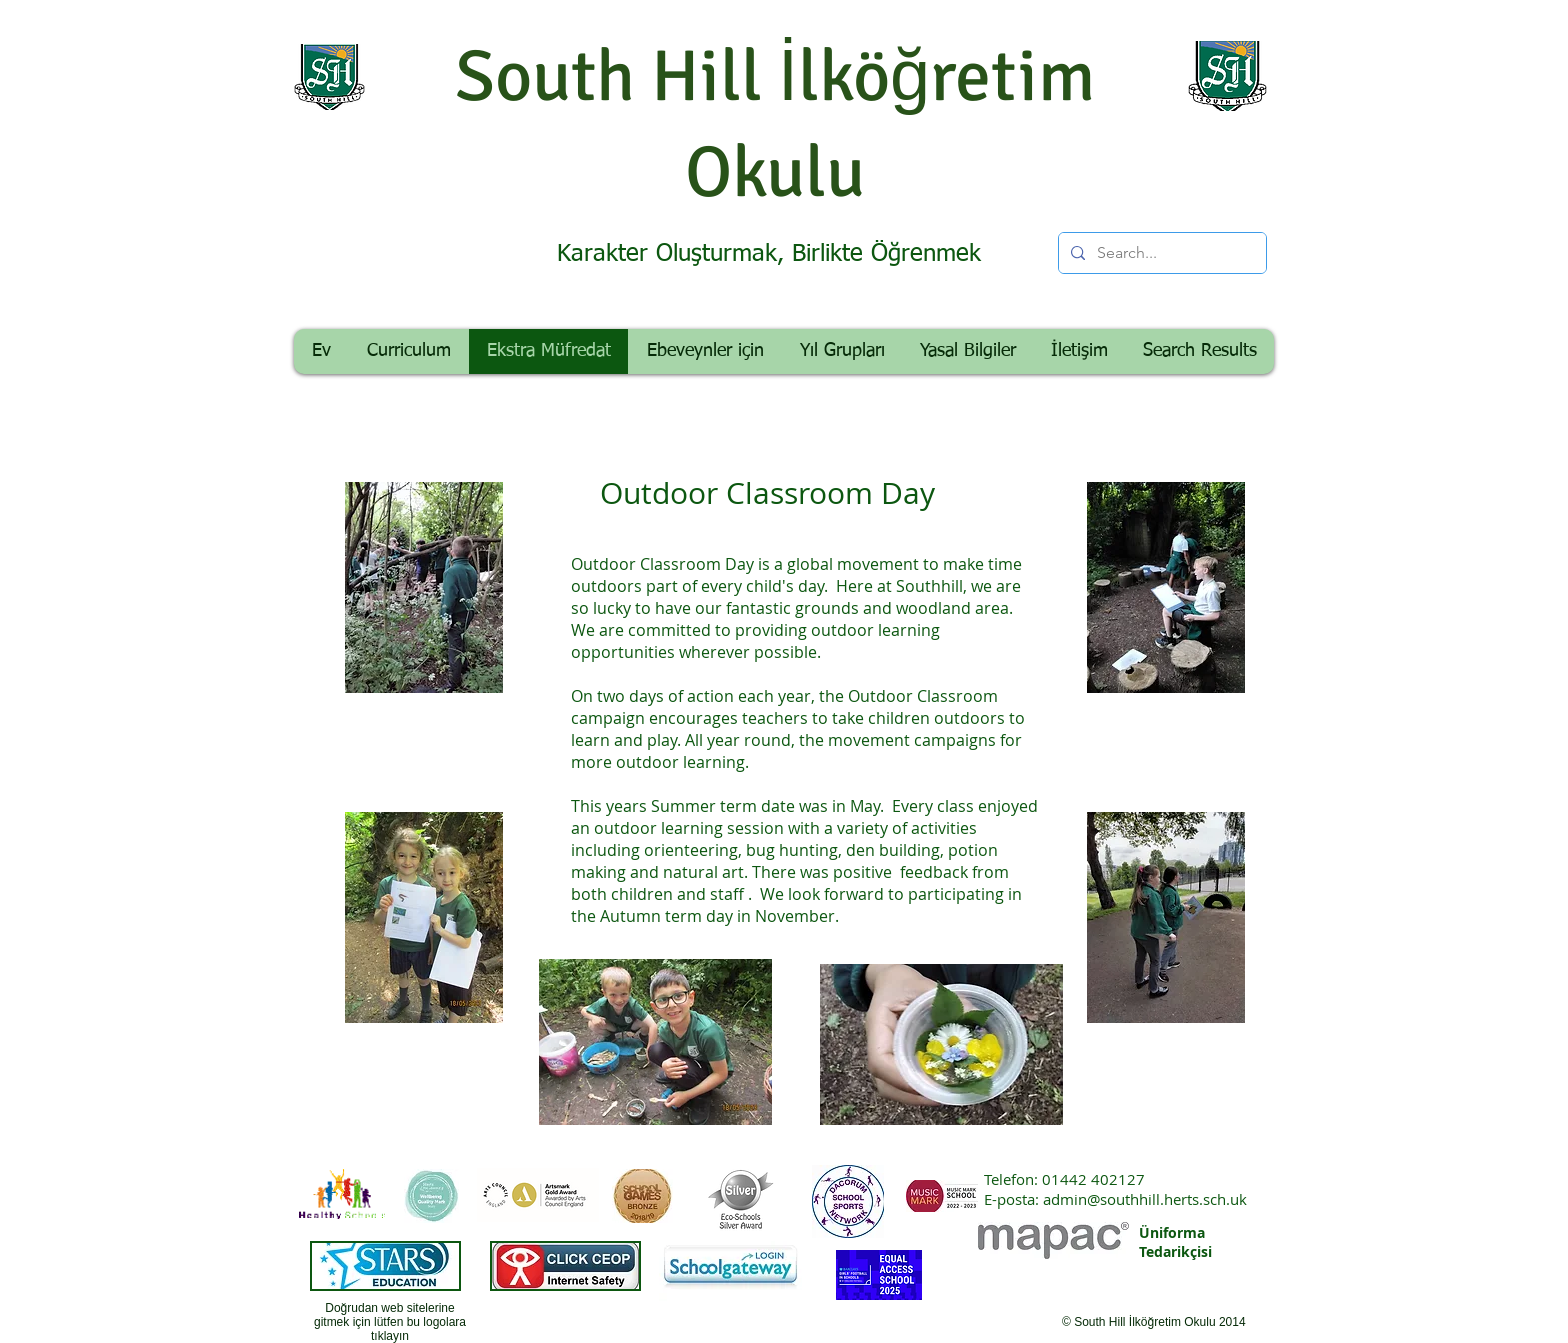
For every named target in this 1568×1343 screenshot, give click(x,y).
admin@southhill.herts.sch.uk (1145, 1199)
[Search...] (1160, 253)
